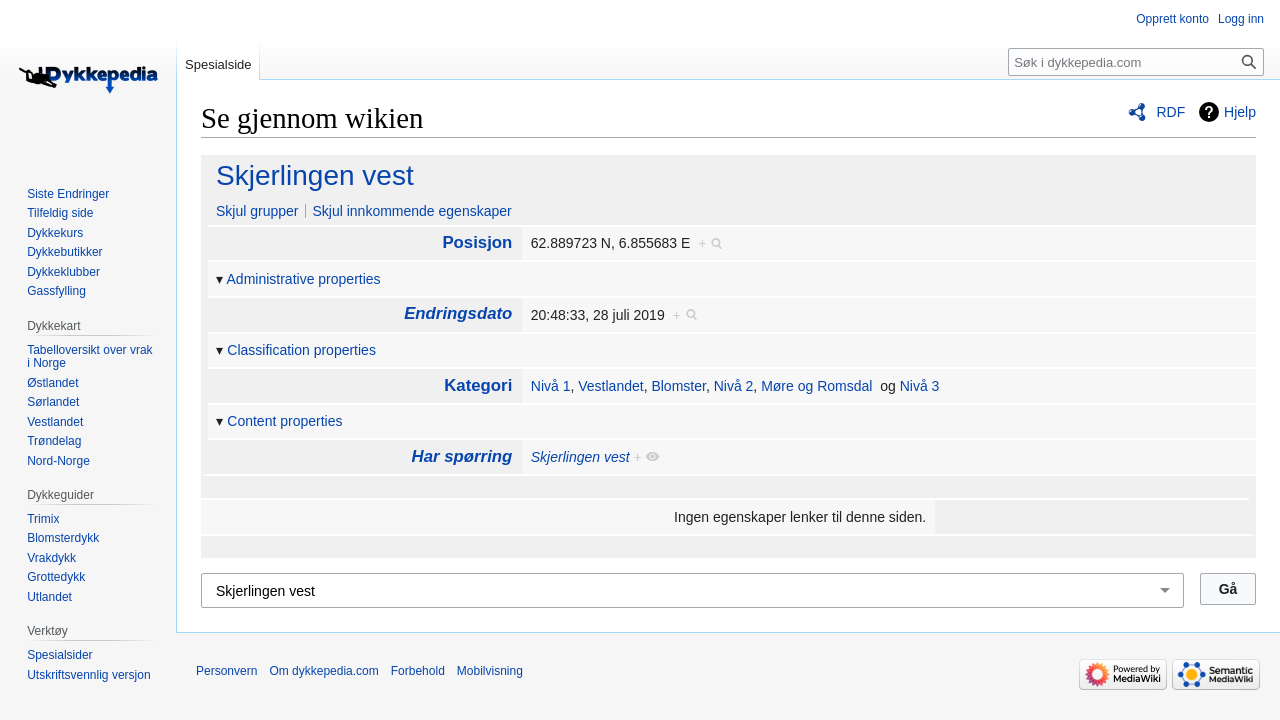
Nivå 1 (551, 386)
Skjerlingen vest (315, 175)
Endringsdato (458, 313)
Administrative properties (304, 279)
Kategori (478, 385)
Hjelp (1240, 112)
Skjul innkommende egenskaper (411, 211)
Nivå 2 (734, 386)
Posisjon (477, 242)
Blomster (678, 386)
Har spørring (462, 456)
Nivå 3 (920, 386)
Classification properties (301, 350)
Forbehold (418, 671)
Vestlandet (610, 386)
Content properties (284, 421)
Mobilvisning (490, 671)
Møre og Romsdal (816, 386)
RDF (1170, 112)
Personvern (226, 671)
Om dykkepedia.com (323, 671)
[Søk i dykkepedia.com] (1136, 62)
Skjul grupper (257, 211)
